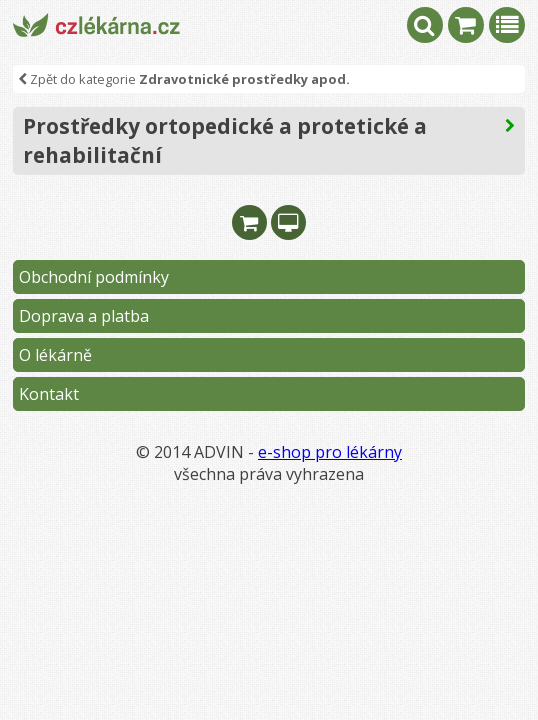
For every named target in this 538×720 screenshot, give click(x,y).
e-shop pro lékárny (330, 452)
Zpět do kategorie (184, 79)
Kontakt (49, 394)
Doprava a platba (84, 316)
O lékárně (55, 355)
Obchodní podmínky (94, 277)
